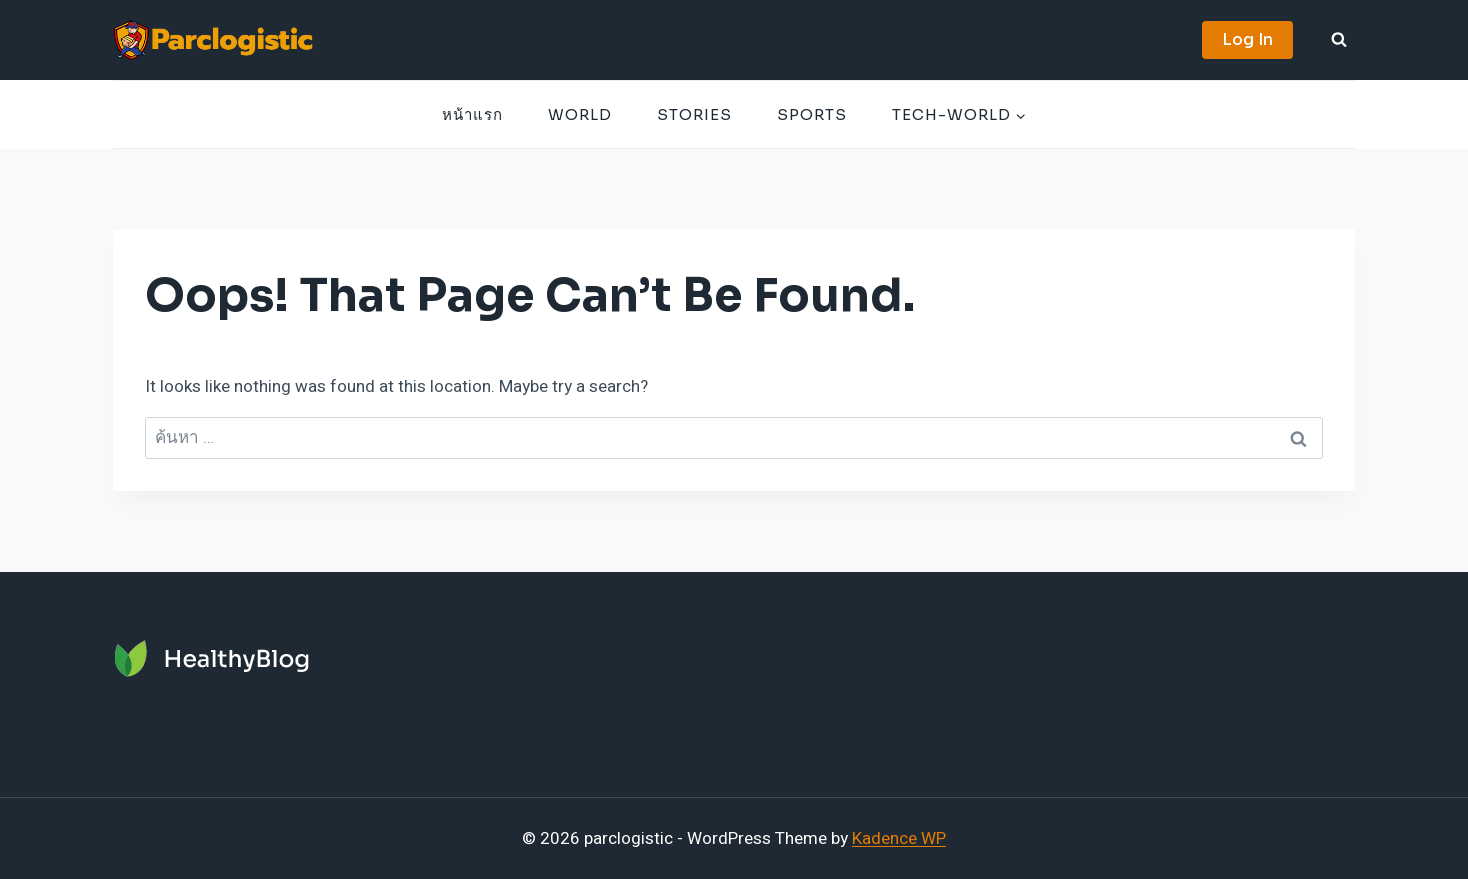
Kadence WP (899, 838)
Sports (812, 114)
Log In (1247, 39)
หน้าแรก (472, 114)
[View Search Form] (1339, 40)
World (580, 114)
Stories (694, 114)
